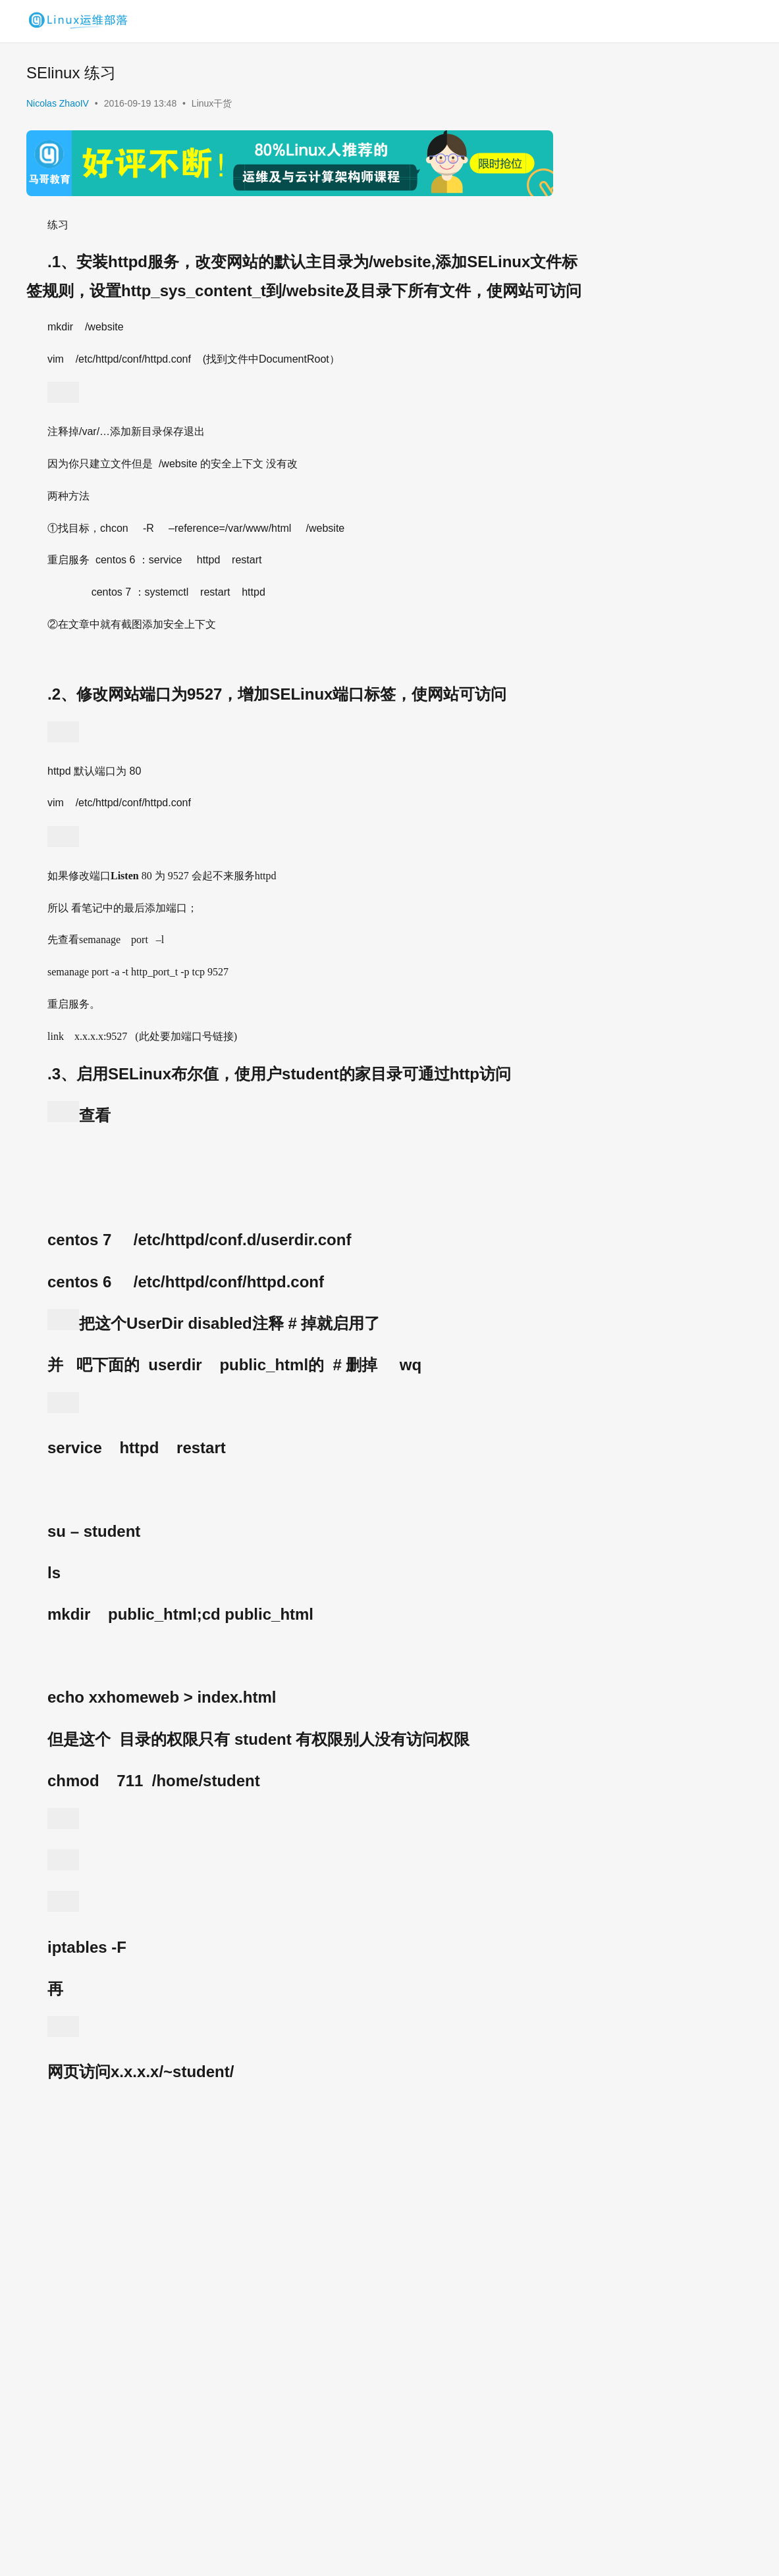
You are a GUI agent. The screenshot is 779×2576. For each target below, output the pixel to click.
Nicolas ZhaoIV (57, 103)
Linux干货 (212, 103)
